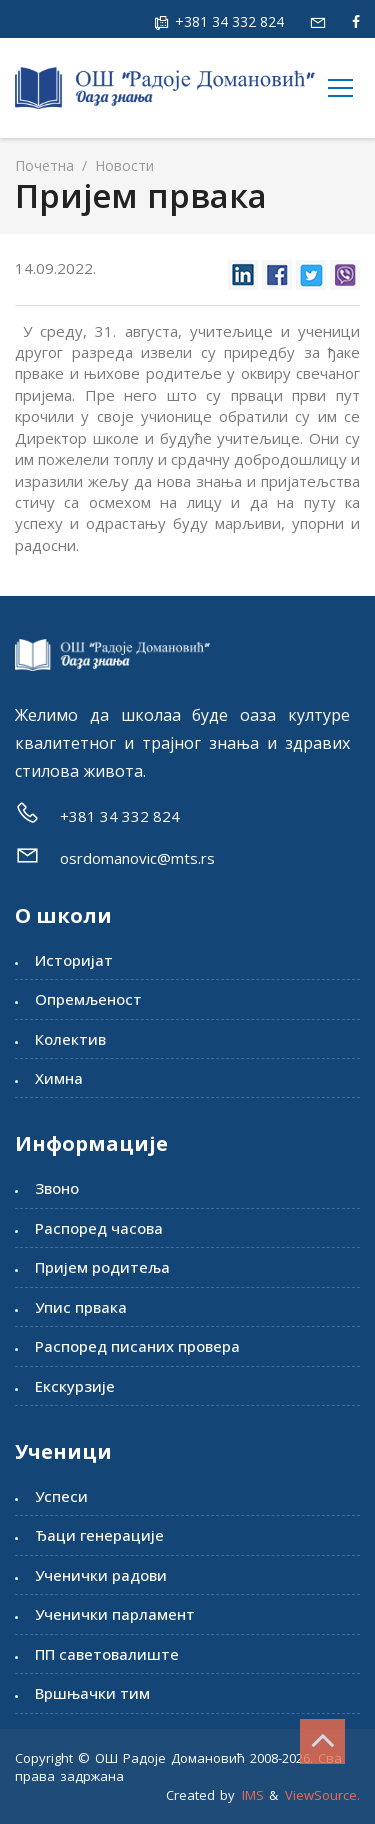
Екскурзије (75, 1386)
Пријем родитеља (102, 1267)
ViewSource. (322, 1795)
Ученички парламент (115, 1614)
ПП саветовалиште (107, 1654)
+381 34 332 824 (227, 21)
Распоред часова (99, 1228)
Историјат (74, 960)
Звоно (57, 1188)
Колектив (70, 1039)
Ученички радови (101, 1575)
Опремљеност (88, 999)
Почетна (44, 165)
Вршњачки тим (92, 1693)
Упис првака (81, 1307)
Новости (122, 165)
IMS (253, 1795)
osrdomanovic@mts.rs (137, 858)
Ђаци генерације (99, 1535)
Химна (59, 1078)
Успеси (61, 1496)
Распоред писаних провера (137, 1346)
